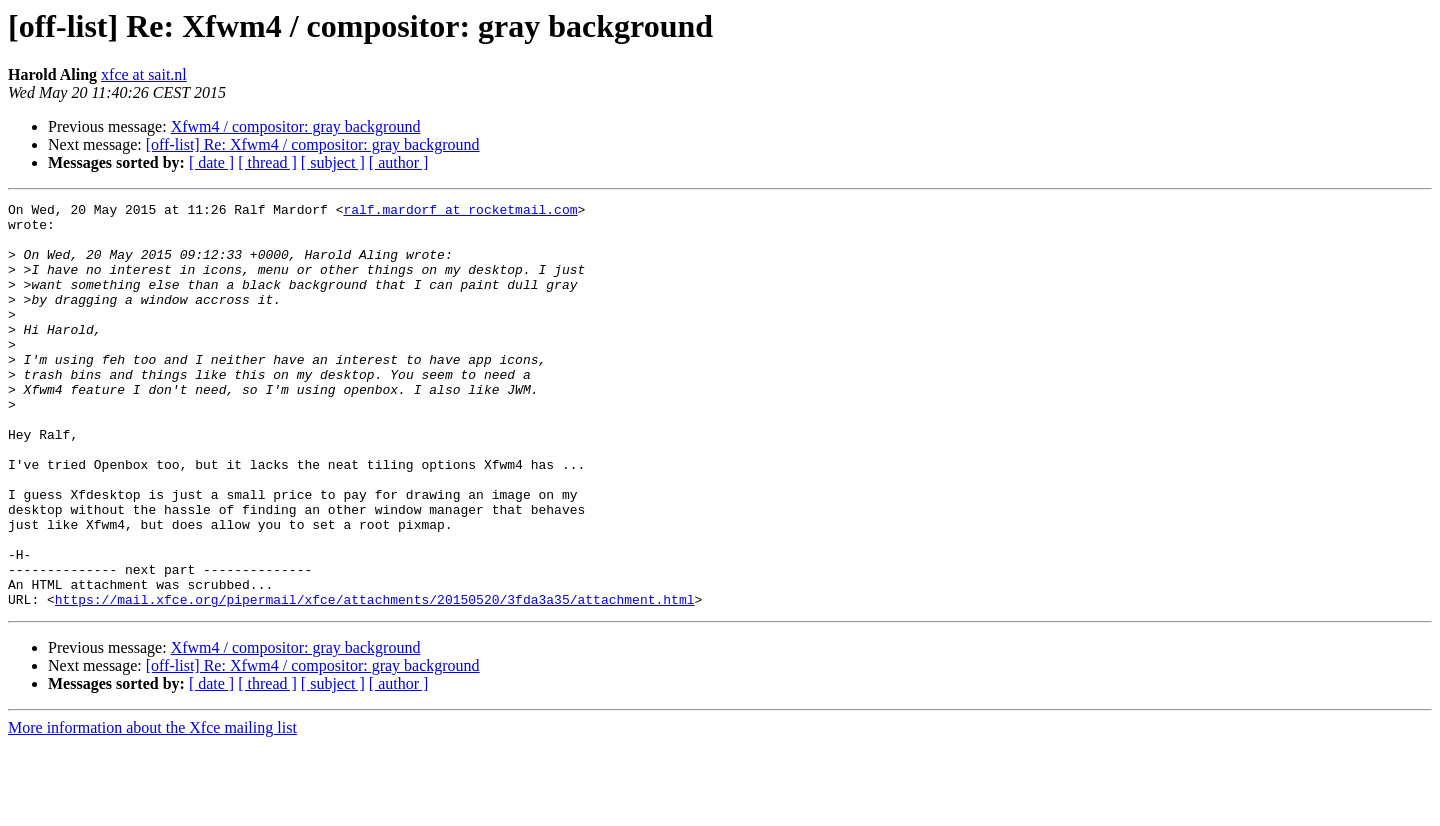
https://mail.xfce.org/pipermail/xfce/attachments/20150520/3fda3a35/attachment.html (375, 680)
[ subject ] (333, 162)
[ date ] (211, 162)
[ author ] (399, 162)
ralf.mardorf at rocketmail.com (460, 212)
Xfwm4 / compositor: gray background (296, 126)
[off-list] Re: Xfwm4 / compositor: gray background (313, 144)
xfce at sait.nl (144, 74)
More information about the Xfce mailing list (152, 808)
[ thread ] (267, 162)
